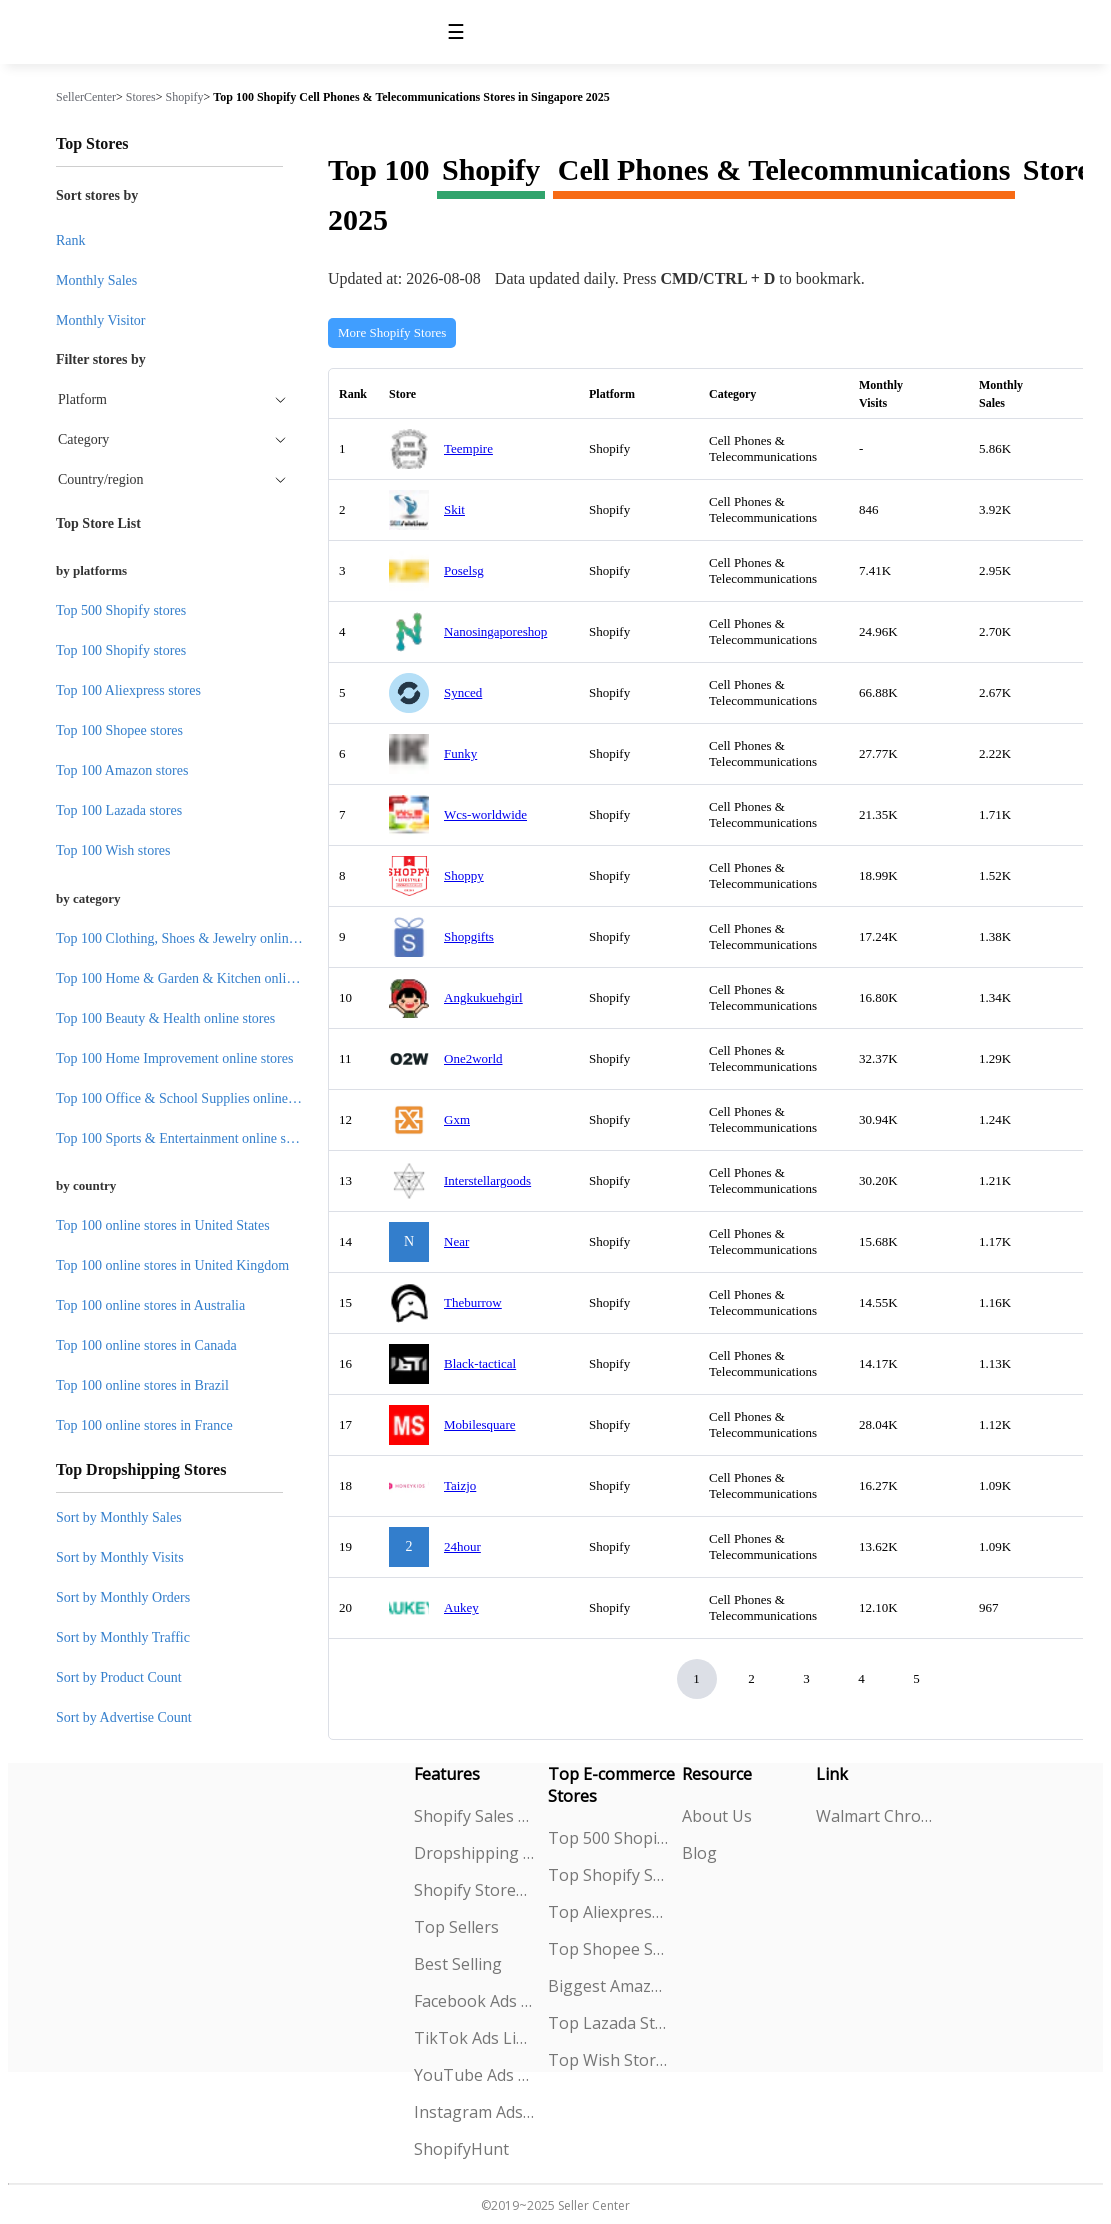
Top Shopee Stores (608, 1949)
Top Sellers (456, 1927)
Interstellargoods (487, 1180)
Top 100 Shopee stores (119, 730)
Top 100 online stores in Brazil (142, 1385)
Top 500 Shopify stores (121, 610)
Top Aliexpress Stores (608, 1912)
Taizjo (460, 1485)
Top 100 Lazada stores (119, 810)
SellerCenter (86, 97)
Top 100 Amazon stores (122, 770)
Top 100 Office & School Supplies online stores (190, 1098)
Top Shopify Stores (608, 1875)
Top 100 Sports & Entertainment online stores (184, 1138)
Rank (71, 240)
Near (456, 1241)
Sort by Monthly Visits (120, 1557)
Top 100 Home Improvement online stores (174, 1058)
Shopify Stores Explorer (474, 1890)
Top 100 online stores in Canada (146, 1345)
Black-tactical (480, 1363)
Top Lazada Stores (608, 2023)
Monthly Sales (96, 280)
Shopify (185, 97)
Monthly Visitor (101, 320)
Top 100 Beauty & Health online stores (165, 1018)
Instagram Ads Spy (474, 2112)
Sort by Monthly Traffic (123, 1637)
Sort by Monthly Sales (119, 1517)
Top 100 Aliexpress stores (128, 690)
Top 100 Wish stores (113, 850)
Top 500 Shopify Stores (608, 1838)
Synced (463, 692)
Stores (141, 97)
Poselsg (464, 570)
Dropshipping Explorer (474, 1853)
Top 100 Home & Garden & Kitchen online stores (196, 978)
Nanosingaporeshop (495, 631)
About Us (717, 1816)
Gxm (457, 1119)
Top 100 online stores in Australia (150, 1305)
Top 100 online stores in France (144, 1425)
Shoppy (464, 875)
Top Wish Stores (608, 2060)
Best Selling (458, 1964)
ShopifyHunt (461, 2149)
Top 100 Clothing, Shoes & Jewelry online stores (193, 938)
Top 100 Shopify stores (121, 650)
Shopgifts (469, 936)
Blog (699, 1853)
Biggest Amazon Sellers (608, 1986)
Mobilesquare (479, 1424)
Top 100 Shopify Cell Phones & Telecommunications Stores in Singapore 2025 (411, 97)
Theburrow (473, 1302)
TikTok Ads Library (474, 2038)
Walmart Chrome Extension (876, 1816)
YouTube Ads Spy (474, 2075)
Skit (454, 509)
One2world (473, 1058)
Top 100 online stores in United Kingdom (172, 1265)
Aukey (461, 1607)
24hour (462, 1546)
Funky (460, 753)
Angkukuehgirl (483, 997)
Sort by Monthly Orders (123, 1597)
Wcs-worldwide (485, 814)
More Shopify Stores (392, 332)
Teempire (468, 448)
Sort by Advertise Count (124, 1717)
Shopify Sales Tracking (474, 1816)
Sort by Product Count (119, 1677)
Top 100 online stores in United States (163, 1225)
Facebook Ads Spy (474, 2001)
